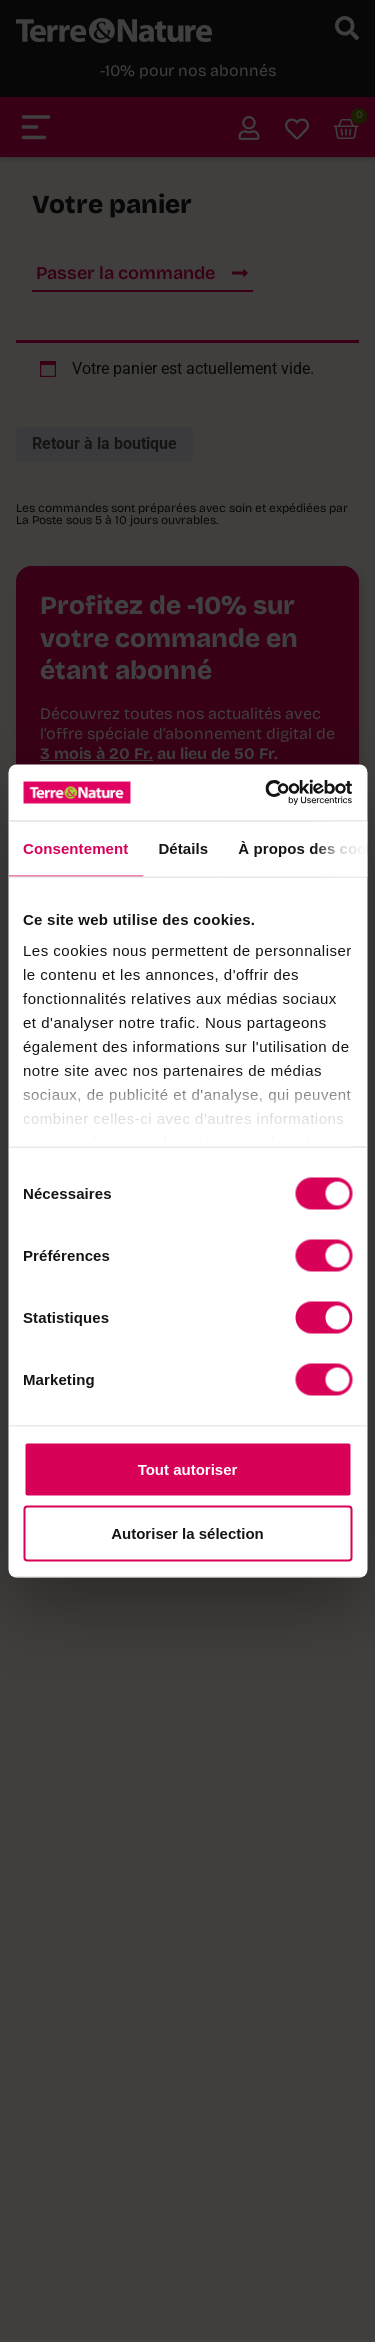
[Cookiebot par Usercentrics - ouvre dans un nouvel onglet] (267, 793)
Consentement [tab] (75, 847)
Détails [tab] (183, 847)
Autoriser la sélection (187, 1532)
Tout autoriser (188, 1468)
